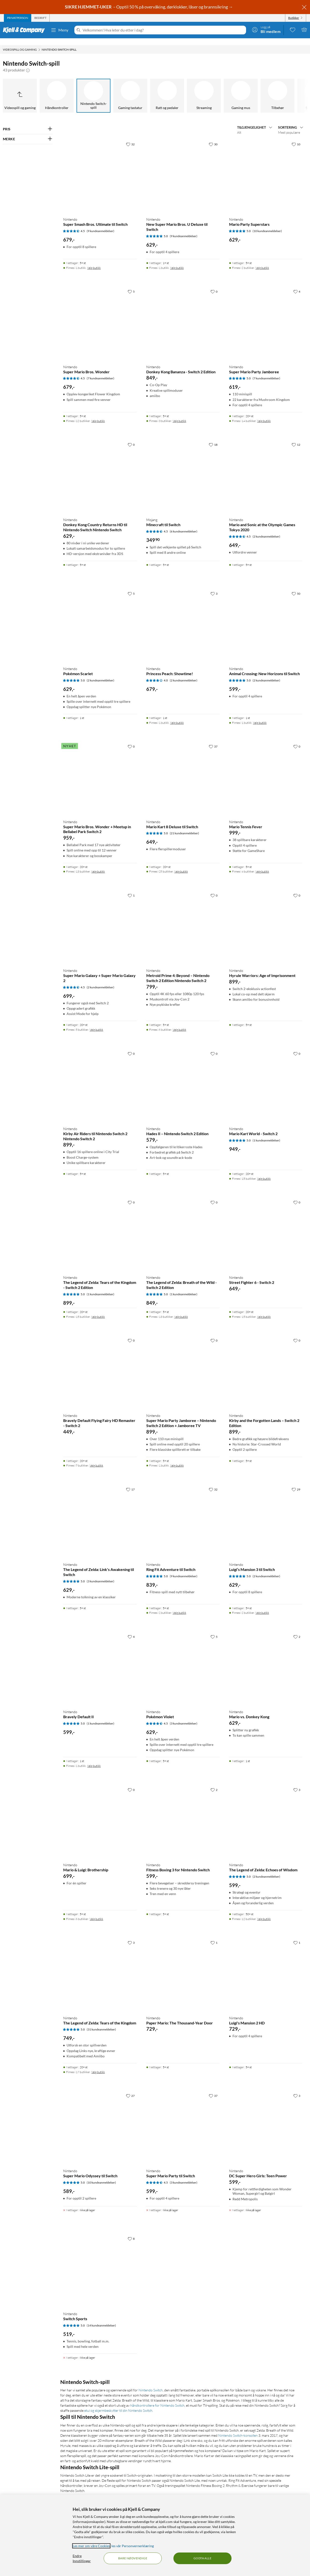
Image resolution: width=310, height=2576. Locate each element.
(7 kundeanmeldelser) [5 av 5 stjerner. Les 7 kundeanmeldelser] (266, 371)
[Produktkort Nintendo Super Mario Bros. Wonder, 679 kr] (99, 316)
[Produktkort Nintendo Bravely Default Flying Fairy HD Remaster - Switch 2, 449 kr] (99, 1365)
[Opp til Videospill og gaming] (20, 89)
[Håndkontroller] (56, 89)
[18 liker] (213, 438)
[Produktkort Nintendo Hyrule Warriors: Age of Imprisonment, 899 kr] (265, 920)
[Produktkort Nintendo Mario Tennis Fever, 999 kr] (265, 771)
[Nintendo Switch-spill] (93, 88)
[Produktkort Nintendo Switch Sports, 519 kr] (99, 2264)
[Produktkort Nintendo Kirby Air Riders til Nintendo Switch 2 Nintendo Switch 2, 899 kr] (99, 1078)
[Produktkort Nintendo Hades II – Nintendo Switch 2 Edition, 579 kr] (182, 1078)
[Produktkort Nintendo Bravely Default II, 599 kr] (99, 1662)
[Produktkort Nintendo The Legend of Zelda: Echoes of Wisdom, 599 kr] (265, 1815)
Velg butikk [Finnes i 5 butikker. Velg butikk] (96, 1023)
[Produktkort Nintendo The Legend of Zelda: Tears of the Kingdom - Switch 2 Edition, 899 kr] (99, 1227)
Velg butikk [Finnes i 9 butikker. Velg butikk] (96, 1458)
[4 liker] (296, 285)
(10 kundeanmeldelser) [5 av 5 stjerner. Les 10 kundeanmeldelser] (267, 224)
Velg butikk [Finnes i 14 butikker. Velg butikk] (264, 414)
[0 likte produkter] (292, 29)
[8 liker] (131, 2232)
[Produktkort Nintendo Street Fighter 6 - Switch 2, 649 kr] (265, 1227)
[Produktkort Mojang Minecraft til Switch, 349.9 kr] (182, 469)
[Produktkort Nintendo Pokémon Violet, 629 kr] (182, 1662)
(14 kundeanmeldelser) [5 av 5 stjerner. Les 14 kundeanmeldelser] (101, 2318)
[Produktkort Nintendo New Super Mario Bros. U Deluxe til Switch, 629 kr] (182, 169)
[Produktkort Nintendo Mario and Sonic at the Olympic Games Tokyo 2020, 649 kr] (265, 469)
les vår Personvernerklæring (132, 2546)
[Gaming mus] (240, 89)
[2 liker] (296, 1630)
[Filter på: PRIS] (28, 122)
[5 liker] (131, 285)
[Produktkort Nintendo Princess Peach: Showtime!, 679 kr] (182, 618)
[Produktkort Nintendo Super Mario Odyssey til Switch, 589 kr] (99, 2121)
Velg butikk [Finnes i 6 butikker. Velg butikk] (179, 1023)
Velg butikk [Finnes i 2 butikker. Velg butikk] (262, 261)
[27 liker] (130, 2089)
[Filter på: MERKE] (28, 132)
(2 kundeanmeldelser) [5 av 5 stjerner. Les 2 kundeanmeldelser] (100, 673)
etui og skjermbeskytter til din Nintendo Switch (118, 2404)
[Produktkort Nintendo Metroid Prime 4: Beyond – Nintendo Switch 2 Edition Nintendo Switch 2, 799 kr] (182, 920)
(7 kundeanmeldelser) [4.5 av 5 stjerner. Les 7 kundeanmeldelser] (100, 371)
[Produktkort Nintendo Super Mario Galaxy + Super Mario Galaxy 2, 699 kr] (99, 920)
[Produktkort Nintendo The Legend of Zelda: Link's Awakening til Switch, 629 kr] (99, 1514)
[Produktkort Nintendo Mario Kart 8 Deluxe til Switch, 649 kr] (182, 771)
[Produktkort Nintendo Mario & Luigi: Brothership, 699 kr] (99, 1815)
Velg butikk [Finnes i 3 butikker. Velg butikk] (179, 414)
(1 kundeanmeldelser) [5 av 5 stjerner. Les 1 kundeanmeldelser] (266, 1133)
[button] (28, 63)
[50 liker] (296, 587)
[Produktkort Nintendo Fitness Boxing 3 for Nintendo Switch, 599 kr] (182, 1815)
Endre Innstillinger (82, 2558)
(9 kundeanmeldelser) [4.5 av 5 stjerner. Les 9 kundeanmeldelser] (100, 224)
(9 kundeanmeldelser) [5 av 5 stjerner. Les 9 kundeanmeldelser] (183, 229)
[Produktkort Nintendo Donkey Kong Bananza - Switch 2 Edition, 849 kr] (182, 316)
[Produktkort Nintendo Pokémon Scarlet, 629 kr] (99, 618)
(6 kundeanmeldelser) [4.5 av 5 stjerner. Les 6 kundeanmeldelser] (183, 524)
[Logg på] (266, 29)
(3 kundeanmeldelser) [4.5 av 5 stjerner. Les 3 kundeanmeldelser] (183, 1716)
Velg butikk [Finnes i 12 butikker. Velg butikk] (98, 414)
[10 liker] (296, 137)
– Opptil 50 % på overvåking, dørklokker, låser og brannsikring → (149, 6)
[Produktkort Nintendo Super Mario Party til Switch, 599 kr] (182, 2121)
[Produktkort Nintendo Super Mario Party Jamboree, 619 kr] (265, 316)
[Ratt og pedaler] (167, 89)
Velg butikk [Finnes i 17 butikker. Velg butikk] (98, 2065)
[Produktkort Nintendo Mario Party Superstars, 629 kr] (265, 169)
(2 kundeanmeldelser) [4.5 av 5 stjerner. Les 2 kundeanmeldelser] (266, 529)
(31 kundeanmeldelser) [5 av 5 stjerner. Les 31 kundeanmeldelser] (101, 2022)
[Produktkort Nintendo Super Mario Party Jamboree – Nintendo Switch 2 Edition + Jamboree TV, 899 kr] (182, 1365)
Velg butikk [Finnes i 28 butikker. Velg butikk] (181, 864)
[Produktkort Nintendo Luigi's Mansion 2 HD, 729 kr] (265, 1967)
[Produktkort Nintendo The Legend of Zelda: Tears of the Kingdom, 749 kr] (99, 1967)
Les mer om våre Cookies (91, 2546)
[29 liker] (296, 1482)
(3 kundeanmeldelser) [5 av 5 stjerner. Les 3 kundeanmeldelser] (100, 1574)
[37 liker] (213, 739)
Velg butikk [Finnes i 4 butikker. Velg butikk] (262, 864)
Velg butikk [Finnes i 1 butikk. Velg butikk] (94, 261)
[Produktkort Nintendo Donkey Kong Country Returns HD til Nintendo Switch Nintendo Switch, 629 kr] (99, 469)
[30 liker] (213, 137)
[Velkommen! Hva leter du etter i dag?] (163, 30)
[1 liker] (131, 888)
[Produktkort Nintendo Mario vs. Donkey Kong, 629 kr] (265, 1662)
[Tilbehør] (277, 89)
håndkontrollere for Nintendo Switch (157, 2398)
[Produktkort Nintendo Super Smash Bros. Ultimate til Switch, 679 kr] (99, 169)
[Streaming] (204, 89)
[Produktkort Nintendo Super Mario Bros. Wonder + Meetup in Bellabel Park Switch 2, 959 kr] (99, 771)
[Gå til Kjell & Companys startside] (25, 30)
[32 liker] (130, 137)
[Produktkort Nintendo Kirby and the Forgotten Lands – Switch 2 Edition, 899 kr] (265, 1365)
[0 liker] (213, 285)
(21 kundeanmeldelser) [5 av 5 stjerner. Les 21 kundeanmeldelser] (184, 826)
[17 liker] (130, 1482)
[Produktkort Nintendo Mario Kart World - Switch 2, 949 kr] (265, 1078)
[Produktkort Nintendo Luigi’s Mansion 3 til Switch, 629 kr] (265, 1514)
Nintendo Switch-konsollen (238, 2429)
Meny (60, 30)
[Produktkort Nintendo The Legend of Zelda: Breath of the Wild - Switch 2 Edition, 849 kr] (182, 1227)
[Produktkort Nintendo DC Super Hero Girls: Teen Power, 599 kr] (265, 2121)
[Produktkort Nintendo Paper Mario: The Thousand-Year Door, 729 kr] (182, 1967)
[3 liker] (213, 587)
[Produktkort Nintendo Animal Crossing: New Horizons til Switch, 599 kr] (265, 618)
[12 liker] (296, 438)
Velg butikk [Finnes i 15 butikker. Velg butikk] (264, 1172)
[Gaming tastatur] (130, 89)
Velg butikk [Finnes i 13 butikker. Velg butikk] (98, 864)
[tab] (17, 18)
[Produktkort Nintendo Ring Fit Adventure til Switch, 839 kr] (182, 1514)
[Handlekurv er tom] (304, 29)
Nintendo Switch (151, 2383)
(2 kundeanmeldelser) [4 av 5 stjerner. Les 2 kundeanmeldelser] (183, 673)
